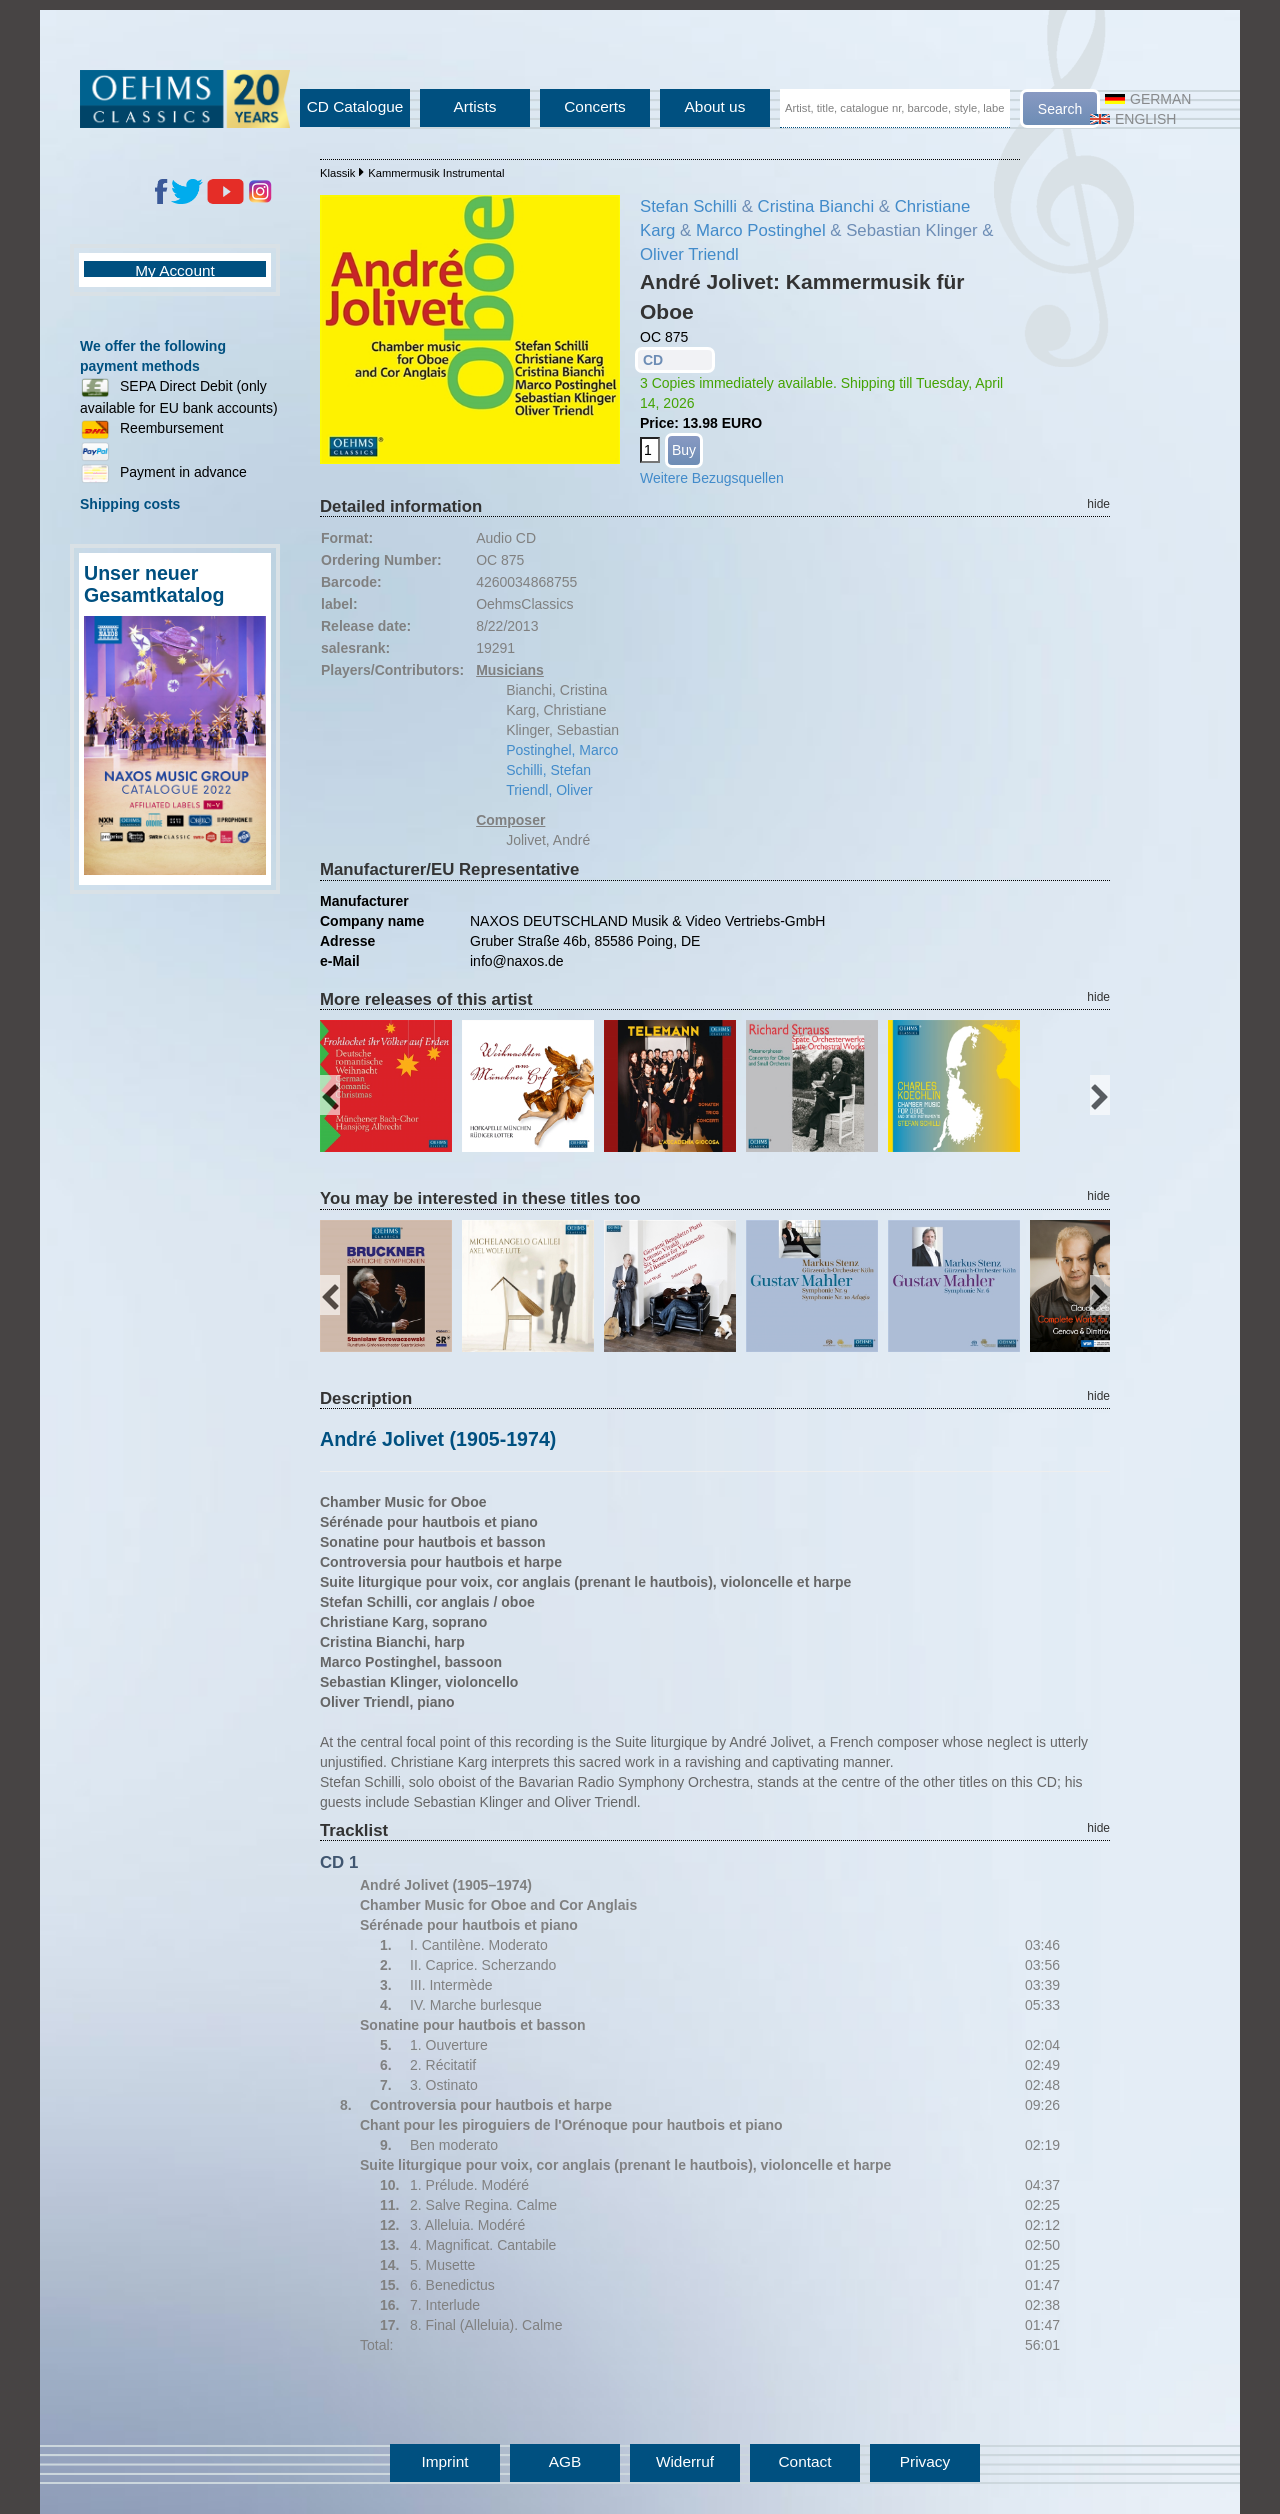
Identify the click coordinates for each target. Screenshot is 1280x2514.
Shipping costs (130, 504)
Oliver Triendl (689, 254)
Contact (804, 2461)
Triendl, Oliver (549, 790)
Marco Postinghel (761, 230)
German (1148, 99)
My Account (175, 270)
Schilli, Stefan (548, 770)
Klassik (337, 173)
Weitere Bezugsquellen (712, 478)
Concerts (595, 106)
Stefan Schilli (688, 206)
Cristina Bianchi (816, 206)
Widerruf (685, 2461)
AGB (565, 2461)
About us (715, 106)
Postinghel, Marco (562, 750)
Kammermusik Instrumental (436, 173)
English (1133, 119)
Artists (475, 106)
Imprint (444, 2461)
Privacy (925, 2461)
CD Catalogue (355, 106)
